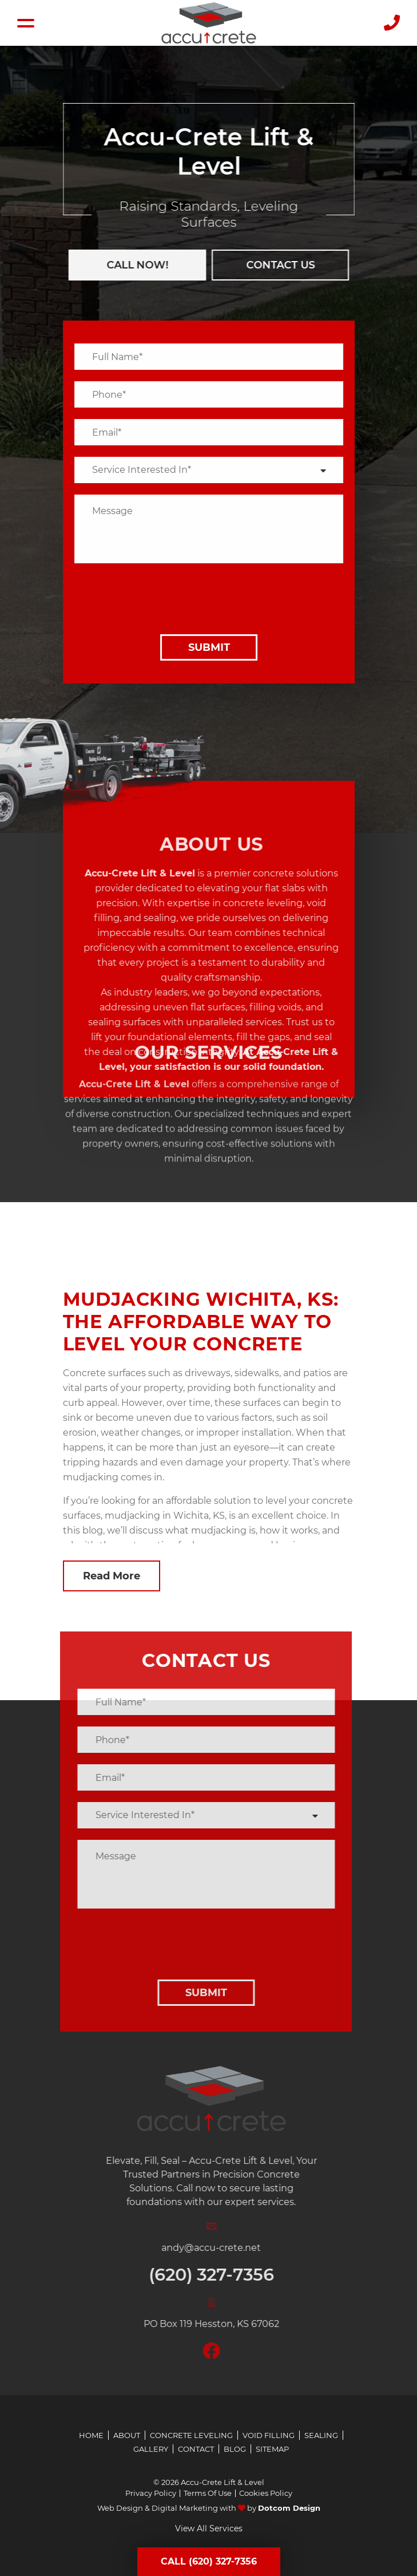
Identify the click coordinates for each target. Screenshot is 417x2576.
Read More (111, 1576)
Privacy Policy (150, 2493)
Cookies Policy (265, 2493)
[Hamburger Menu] (25, 23)
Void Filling (269, 2435)
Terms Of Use (208, 2493)
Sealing (321, 2435)
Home (91, 2435)
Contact (196, 2448)
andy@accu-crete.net (228, 2247)
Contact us (275, 265)
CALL (132, 265)
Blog (235, 2448)
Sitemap (272, 2448)
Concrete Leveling (191, 2435)
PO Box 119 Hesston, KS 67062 (228, 2323)
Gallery (150, 2448)
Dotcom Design (289, 2507)
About (126, 2435)
